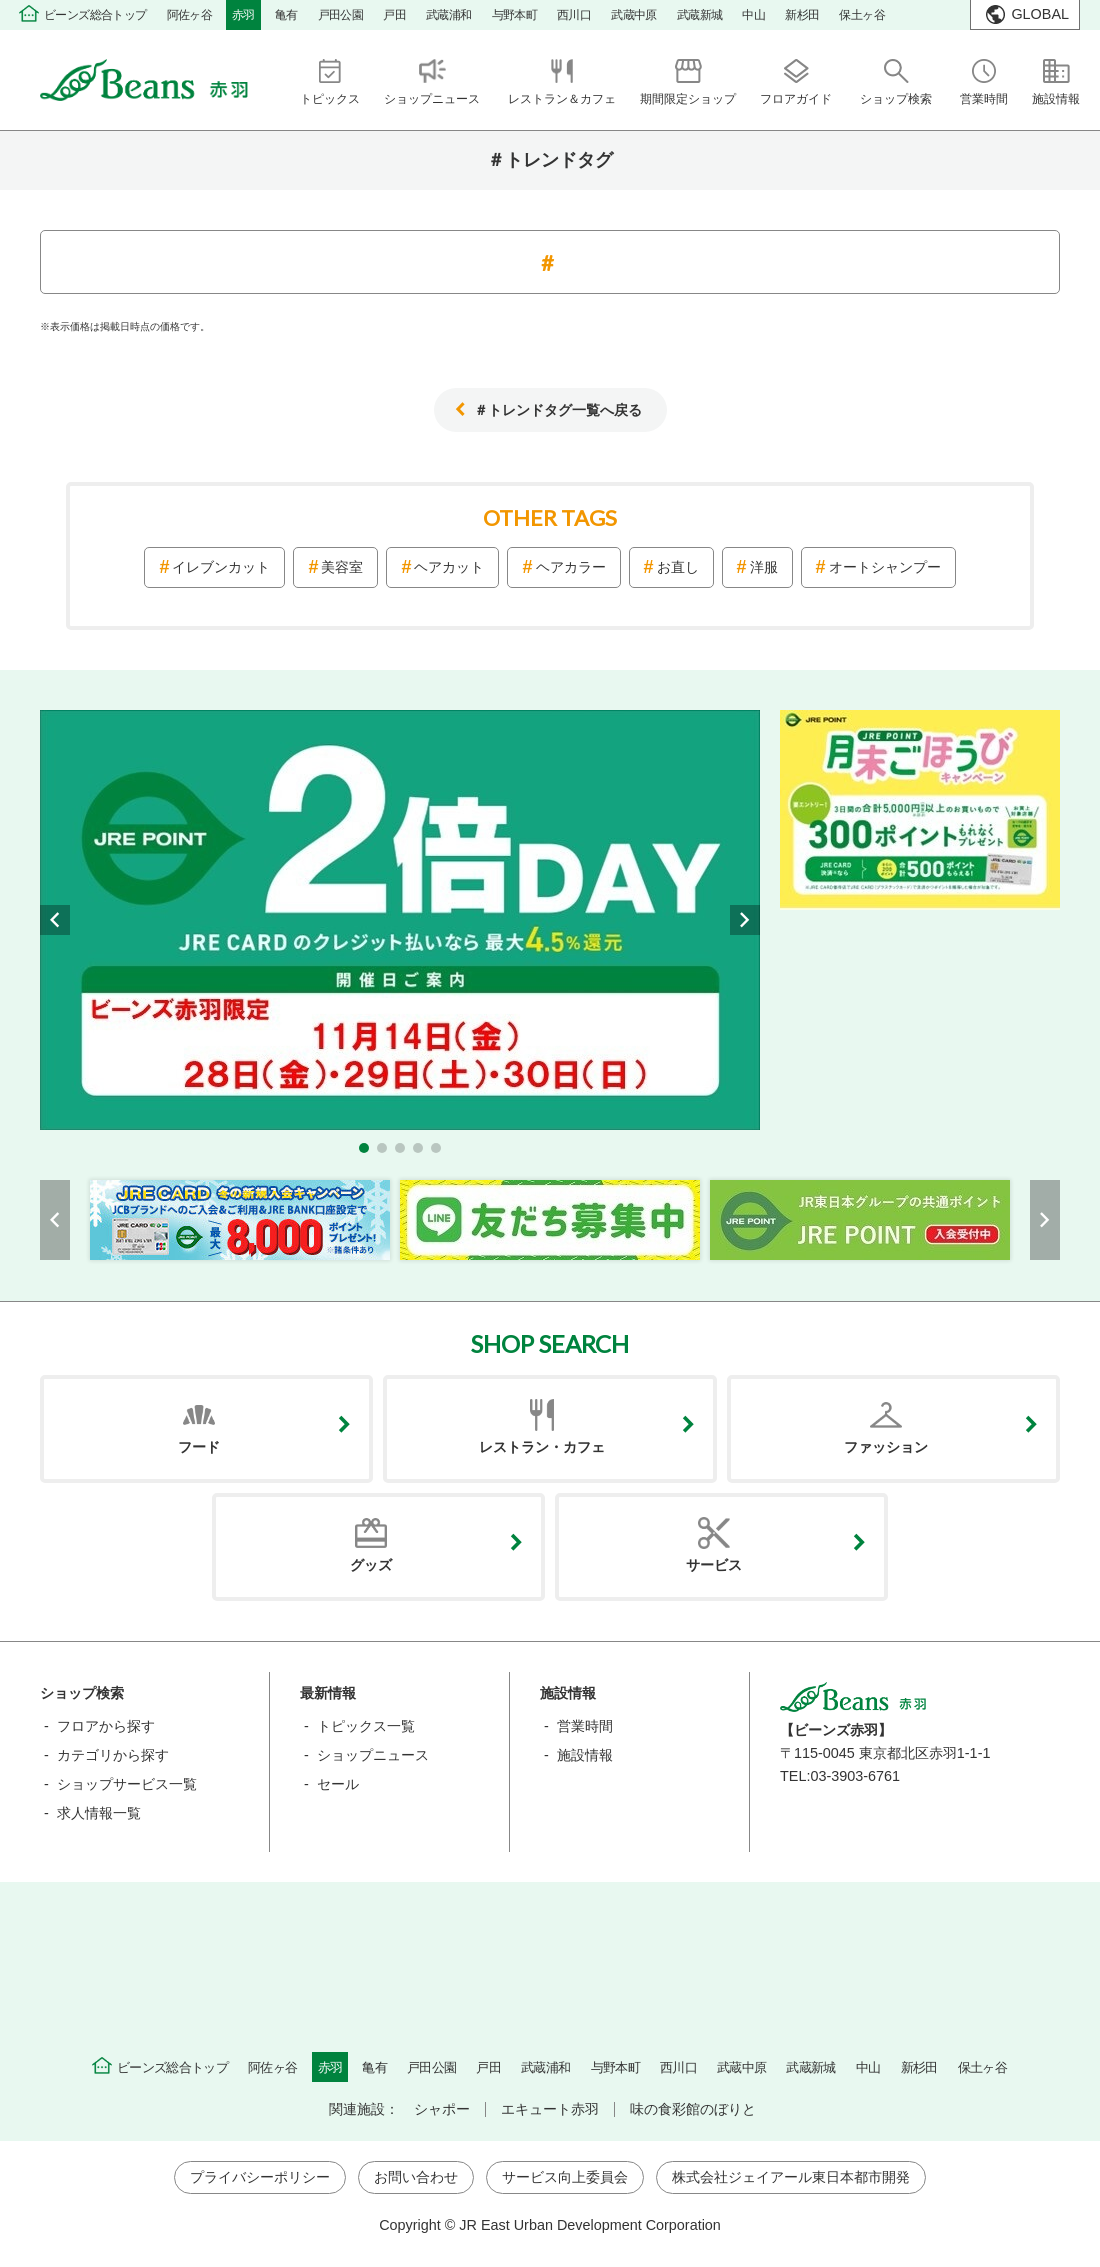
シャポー (442, 2109)
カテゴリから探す (113, 1755)
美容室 (342, 567)
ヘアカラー (571, 567)
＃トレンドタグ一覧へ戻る (558, 409)
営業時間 (585, 1726)
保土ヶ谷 (862, 15)
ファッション (886, 1447)
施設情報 (585, 1755)
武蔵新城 (700, 15)
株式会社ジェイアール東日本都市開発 (791, 2177)
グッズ (371, 1565)
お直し (678, 567)
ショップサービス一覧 (127, 1784)
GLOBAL (1040, 14)
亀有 (286, 15)
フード (199, 1447)
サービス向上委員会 (565, 2177)
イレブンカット (221, 567)
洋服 (764, 567)
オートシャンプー (885, 567)
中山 (753, 15)
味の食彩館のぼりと (693, 2109)
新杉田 (802, 15)
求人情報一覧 (99, 1813)
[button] (364, 1148)
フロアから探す (106, 1726)
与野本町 (515, 15)
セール (338, 1784)
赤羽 (243, 15)
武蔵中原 (634, 15)
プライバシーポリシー (260, 2177)
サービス (714, 1565)
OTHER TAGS (550, 517)
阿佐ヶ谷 (190, 15)
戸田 (394, 15)
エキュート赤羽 (550, 2109)
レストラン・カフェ (542, 1447)
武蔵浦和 (449, 15)
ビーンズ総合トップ (95, 15)
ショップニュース (373, 1755)
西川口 (574, 15)
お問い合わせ (416, 2177)
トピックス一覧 (366, 1726)
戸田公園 (341, 15)
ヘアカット (449, 567)
